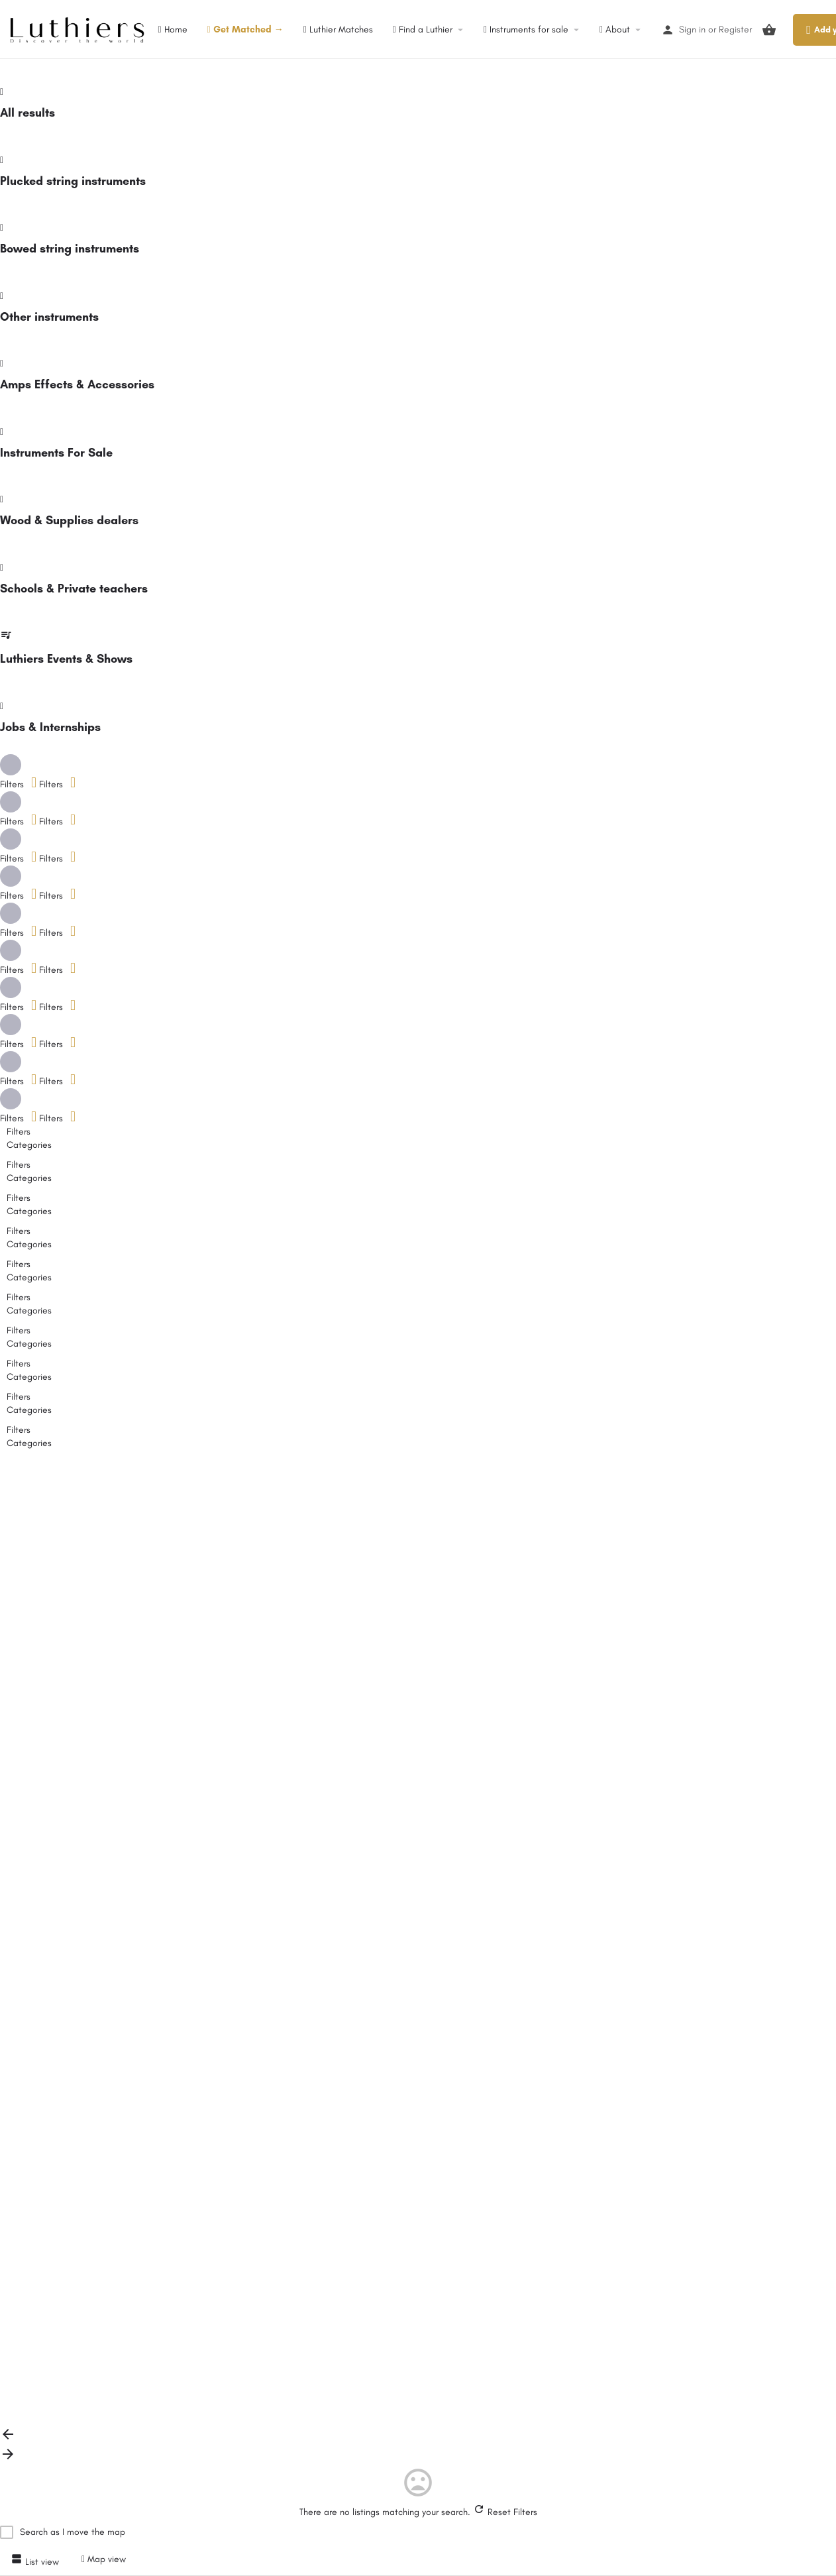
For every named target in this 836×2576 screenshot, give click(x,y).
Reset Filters (505, 2512)
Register (735, 29)
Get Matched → (245, 29)
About (615, 29)
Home (172, 29)
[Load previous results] (8, 2439)
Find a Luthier (422, 29)
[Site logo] (79, 28)
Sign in (692, 29)
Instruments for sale (526, 29)
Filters (57, 784)
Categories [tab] (29, 1144)
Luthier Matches (338, 29)
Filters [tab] (18, 1131)
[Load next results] (8, 2459)
